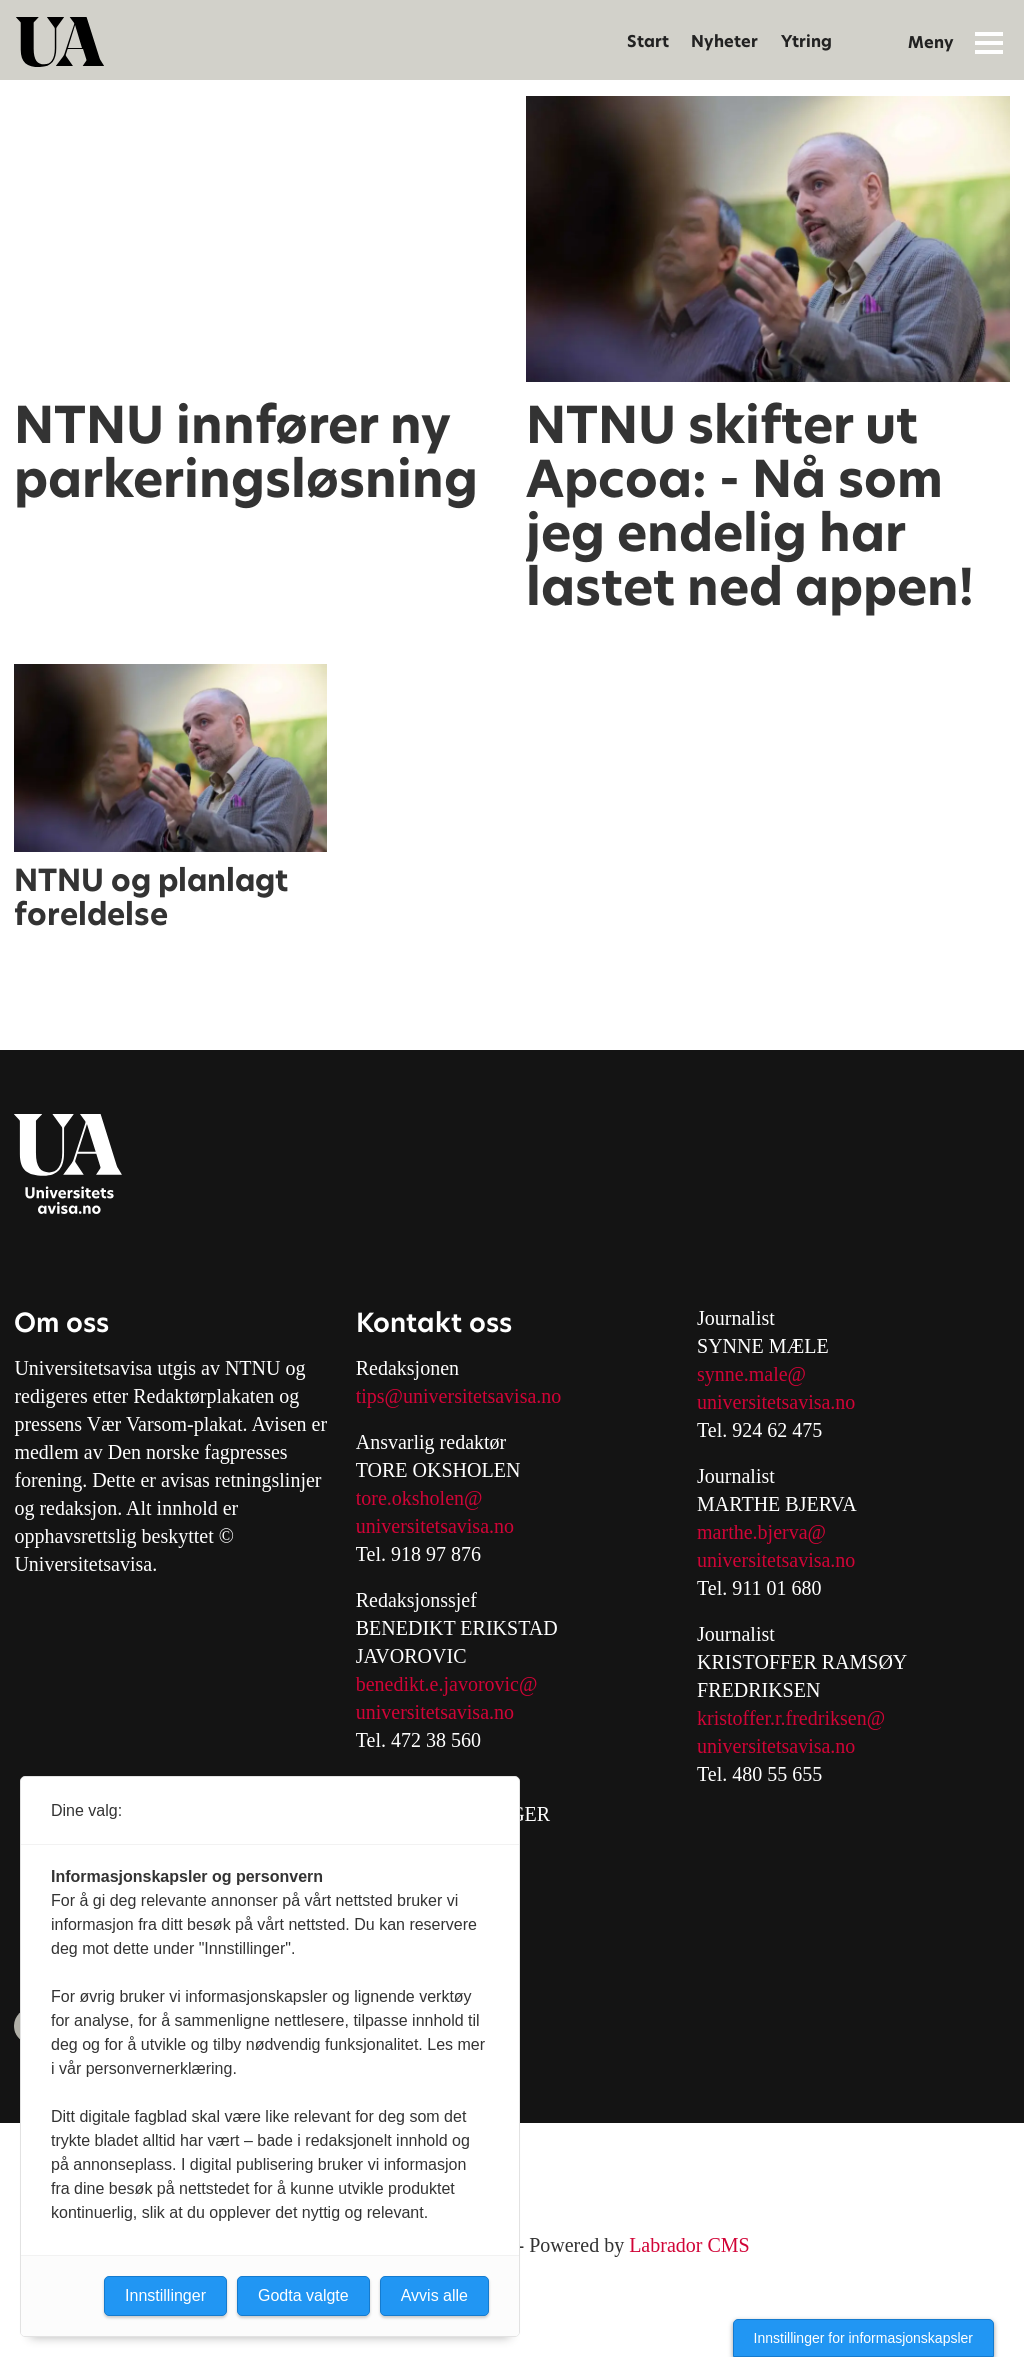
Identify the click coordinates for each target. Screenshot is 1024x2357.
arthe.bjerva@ (769, 1532)
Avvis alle (434, 2295)
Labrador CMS (689, 2245)
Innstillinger (165, 2295)
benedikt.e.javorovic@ (447, 1684)
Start (648, 41)
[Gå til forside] (60, 42)
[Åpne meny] (989, 42)
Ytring (806, 41)
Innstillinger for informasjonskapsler (863, 2338)
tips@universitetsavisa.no (459, 1396)
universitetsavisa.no (435, 1526)
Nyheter (724, 41)
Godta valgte (303, 2295)
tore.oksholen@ (419, 1498)
